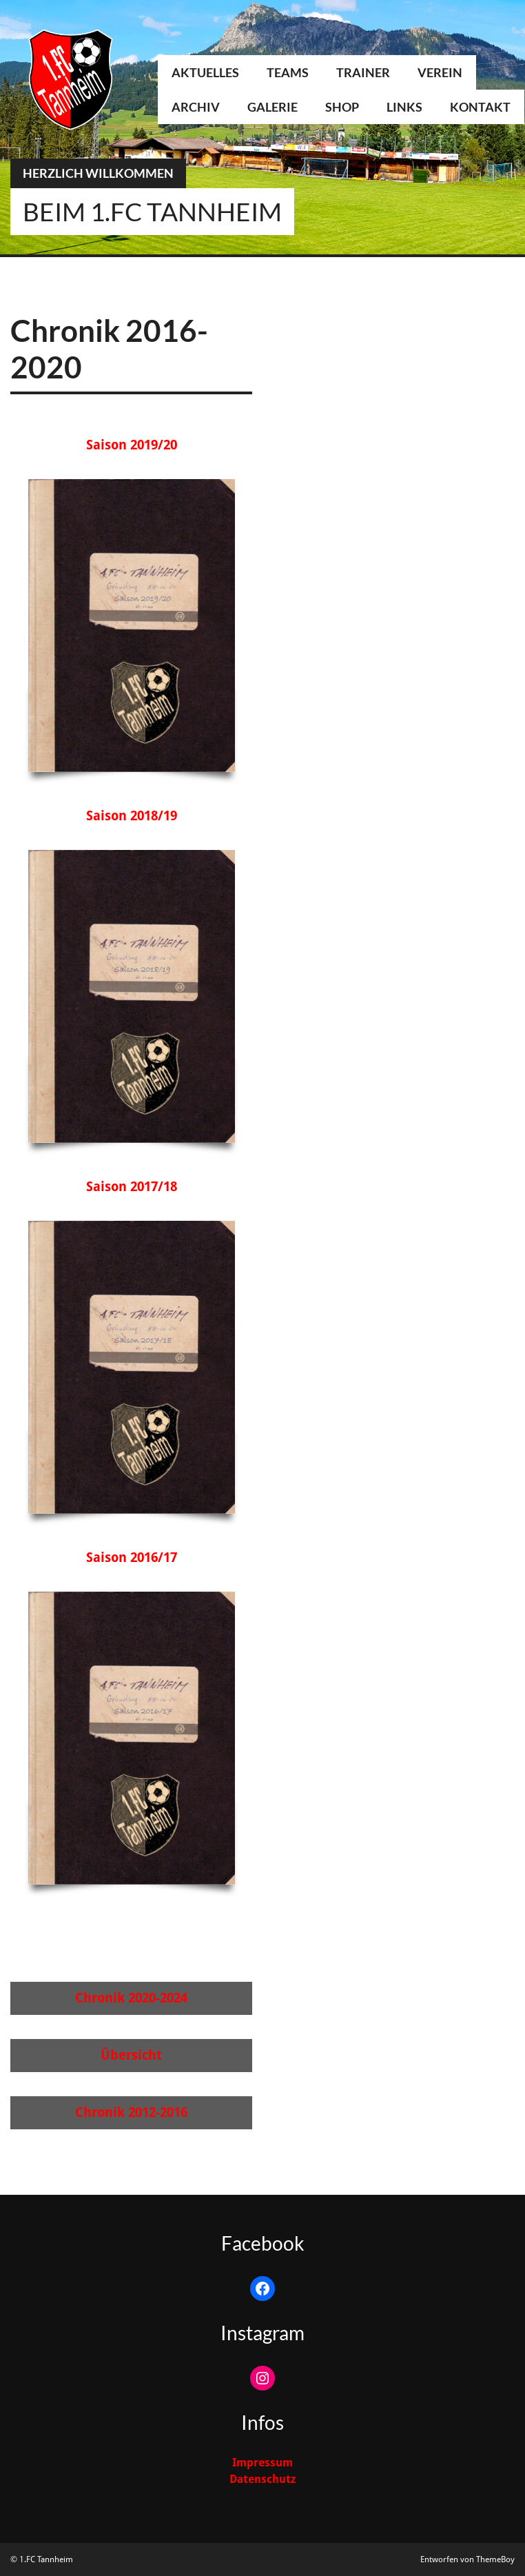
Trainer (363, 72)
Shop (342, 106)
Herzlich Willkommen (98, 173)
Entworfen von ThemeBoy (467, 2559)
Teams (288, 72)
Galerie (272, 106)
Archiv (196, 106)
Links (404, 106)
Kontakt (480, 106)
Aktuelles (205, 72)
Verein (440, 72)
